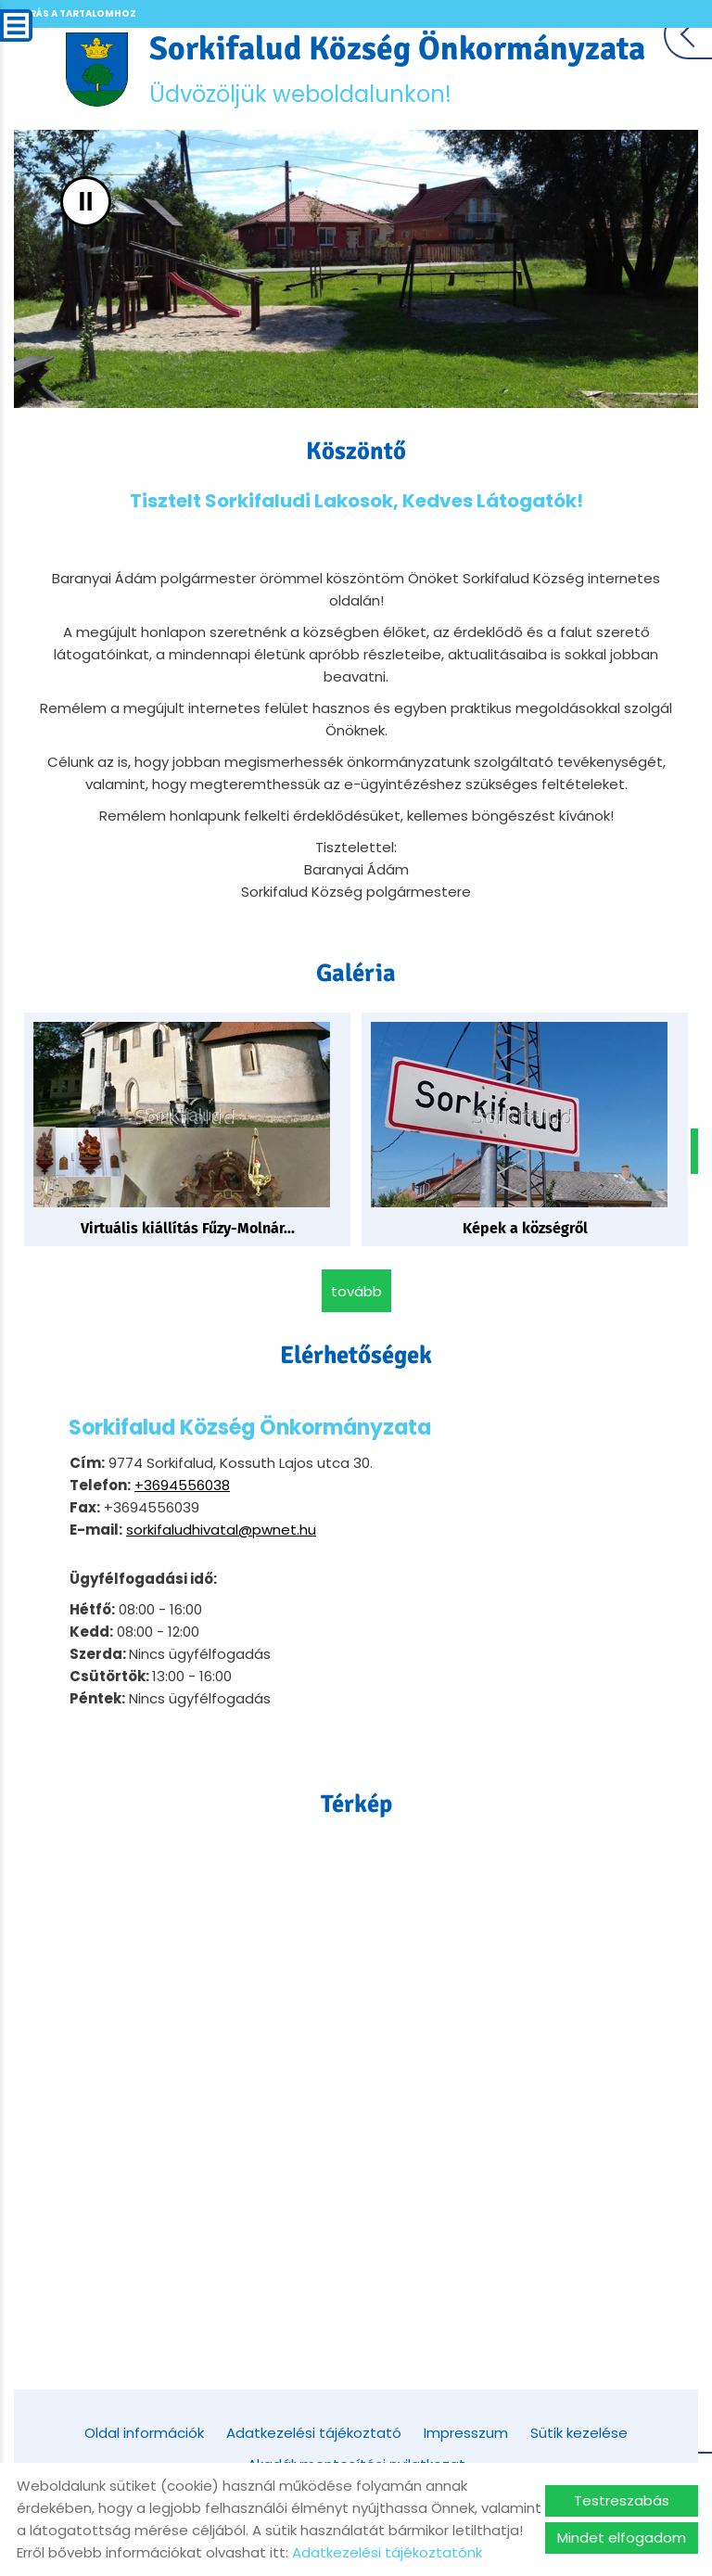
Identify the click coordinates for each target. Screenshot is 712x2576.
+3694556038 (182, 1484)
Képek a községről (525, 1227)
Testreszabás (621, 2500)
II (86, 201)
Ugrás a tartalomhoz (75, 13)
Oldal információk (144, 2431)
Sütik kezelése (579, 2431)
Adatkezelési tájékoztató (313, 2431)
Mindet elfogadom (621, 2537)
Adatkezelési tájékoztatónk (387, 2552)
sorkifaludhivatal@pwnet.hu (221, 1528)
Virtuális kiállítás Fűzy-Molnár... (188, 1227)
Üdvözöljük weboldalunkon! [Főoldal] (398, 69)
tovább (356, 1290)
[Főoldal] (97, 69)
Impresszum (466, 2431)
